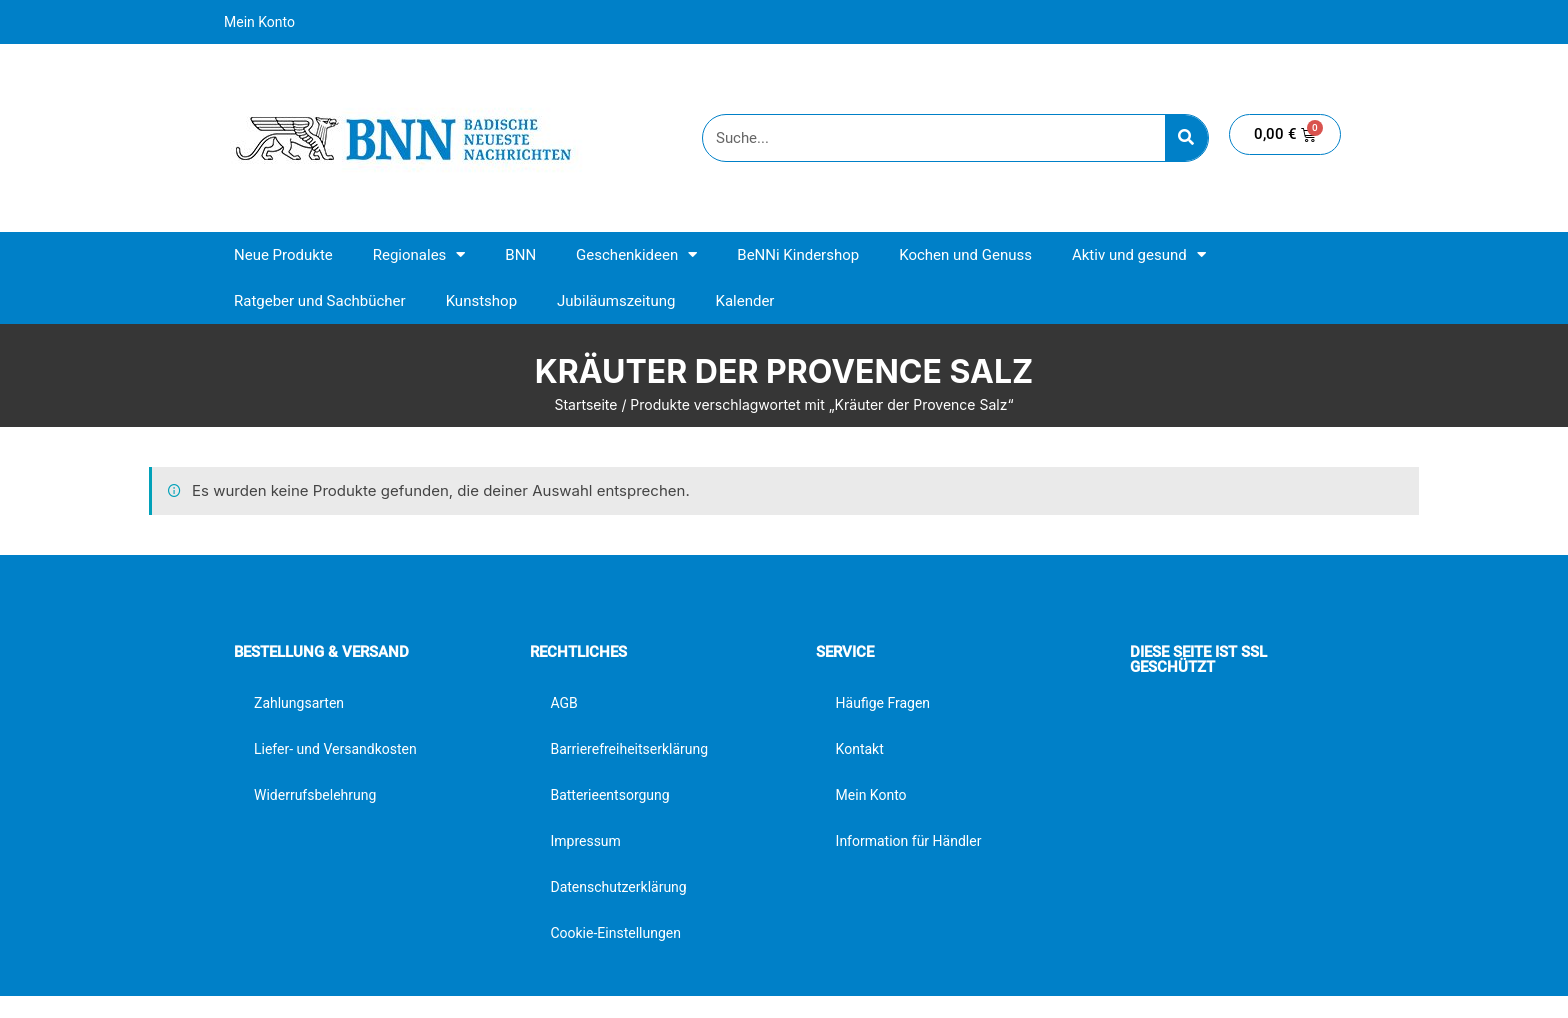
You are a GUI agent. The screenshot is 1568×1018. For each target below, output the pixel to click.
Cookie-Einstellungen (615, 933)
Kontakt (860, 749)
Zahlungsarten (299, 703)
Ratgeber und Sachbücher (320, 301)
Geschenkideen (636, 254)
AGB (563, 703)
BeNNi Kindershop (798, 255)
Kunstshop (481, 301)
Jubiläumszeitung (616, 301)
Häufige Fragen (883, 703)
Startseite (585, 404)
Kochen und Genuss (965, 255)
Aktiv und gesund (1139, 254)
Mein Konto (259, 22)
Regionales (419, 254)
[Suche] (1186, 138)
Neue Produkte (283, 255)
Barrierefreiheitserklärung (629, 749)
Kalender (744, 301)
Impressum (585, 841)
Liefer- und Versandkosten (335, 749)
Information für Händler (909, 841)
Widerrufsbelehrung (315, 795)
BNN (520, 255)
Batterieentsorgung (609, 795)
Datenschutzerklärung (618, 887)
